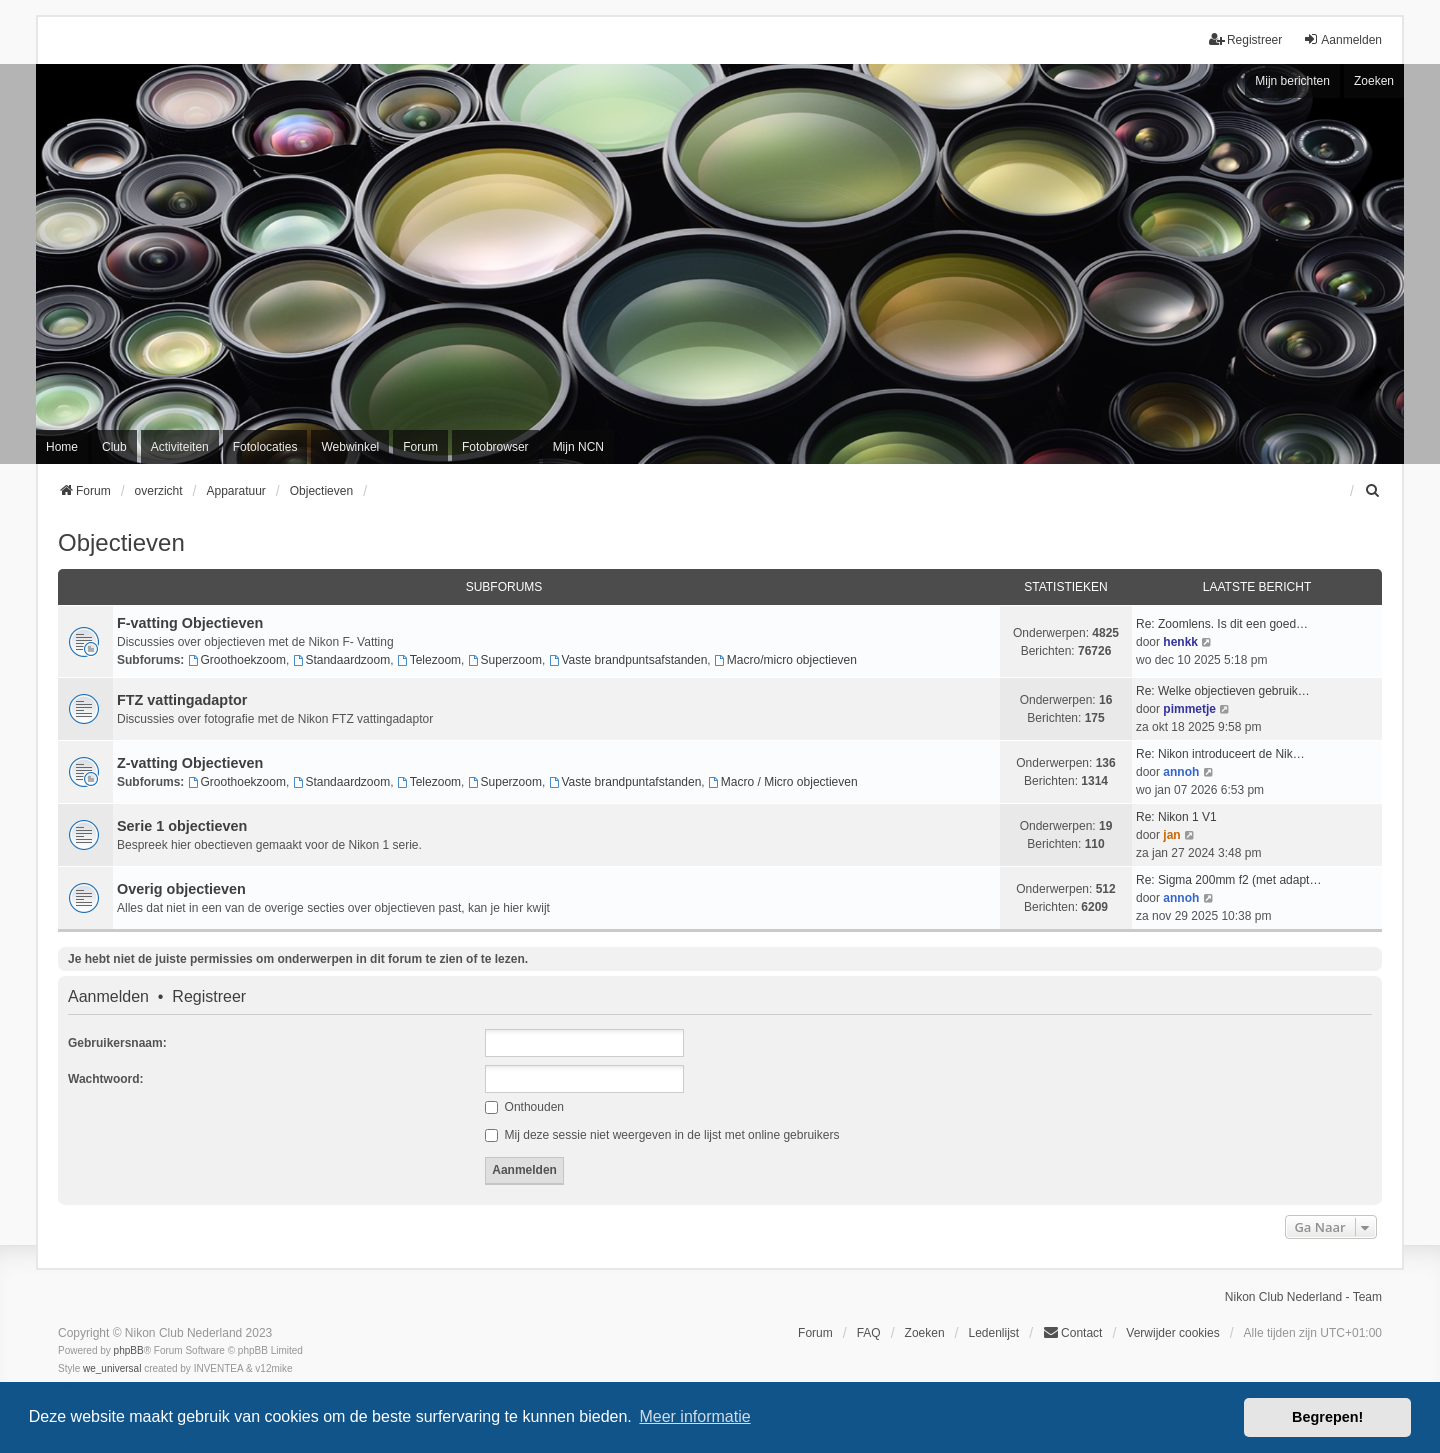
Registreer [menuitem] (1245, 39)
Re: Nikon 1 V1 (1176, 817)
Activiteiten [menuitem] (180, 447)
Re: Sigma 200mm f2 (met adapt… (1228, 880)
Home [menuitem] (62, 447)
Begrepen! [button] (1327, 1417)
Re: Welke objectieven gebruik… (1223, 691)
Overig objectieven (181, 889)
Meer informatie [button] (694, 1416)
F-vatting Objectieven (190, 623)
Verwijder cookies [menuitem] (1172, 1333)
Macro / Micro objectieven (783, 782)
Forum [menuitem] (420, 447)
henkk (1180, 642)
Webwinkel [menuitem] (350, 447)
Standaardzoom (342, 660)
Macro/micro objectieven (785, 660)
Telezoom (429, 660)
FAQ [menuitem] (869, 1333)
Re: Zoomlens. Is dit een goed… (1222, 624)
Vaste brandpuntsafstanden (628, 660)
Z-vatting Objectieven (190, 763)
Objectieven (121, 542)
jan (1171, 835)
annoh (1181, 772)
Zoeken (1374, 81)
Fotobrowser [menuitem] (495, 447)
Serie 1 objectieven (182, 826)
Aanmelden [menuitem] (1342, 39)
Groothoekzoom (237, 660)
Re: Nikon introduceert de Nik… (1220, 754)
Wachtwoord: (106, 1079)
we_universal (112, 1368)
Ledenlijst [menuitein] (993, 1333)
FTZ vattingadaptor (182, 700)
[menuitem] (1373, 491)
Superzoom (505, 660)
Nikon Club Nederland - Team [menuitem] (1303, 1297)
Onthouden (524, 1107)
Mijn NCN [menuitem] (578, 447)
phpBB (129, 1350)
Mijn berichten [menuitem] (1292, 81)
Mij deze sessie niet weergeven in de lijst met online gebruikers (662, 1135)
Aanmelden (108, 997)
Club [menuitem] (114, 447)
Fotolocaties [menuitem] (265, 447)
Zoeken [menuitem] (925, 1333)
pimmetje (1189, 709)
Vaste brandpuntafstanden (625, 782)
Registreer (209, 997)
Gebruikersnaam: (117, 1043)
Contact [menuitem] (1072, 1332)
